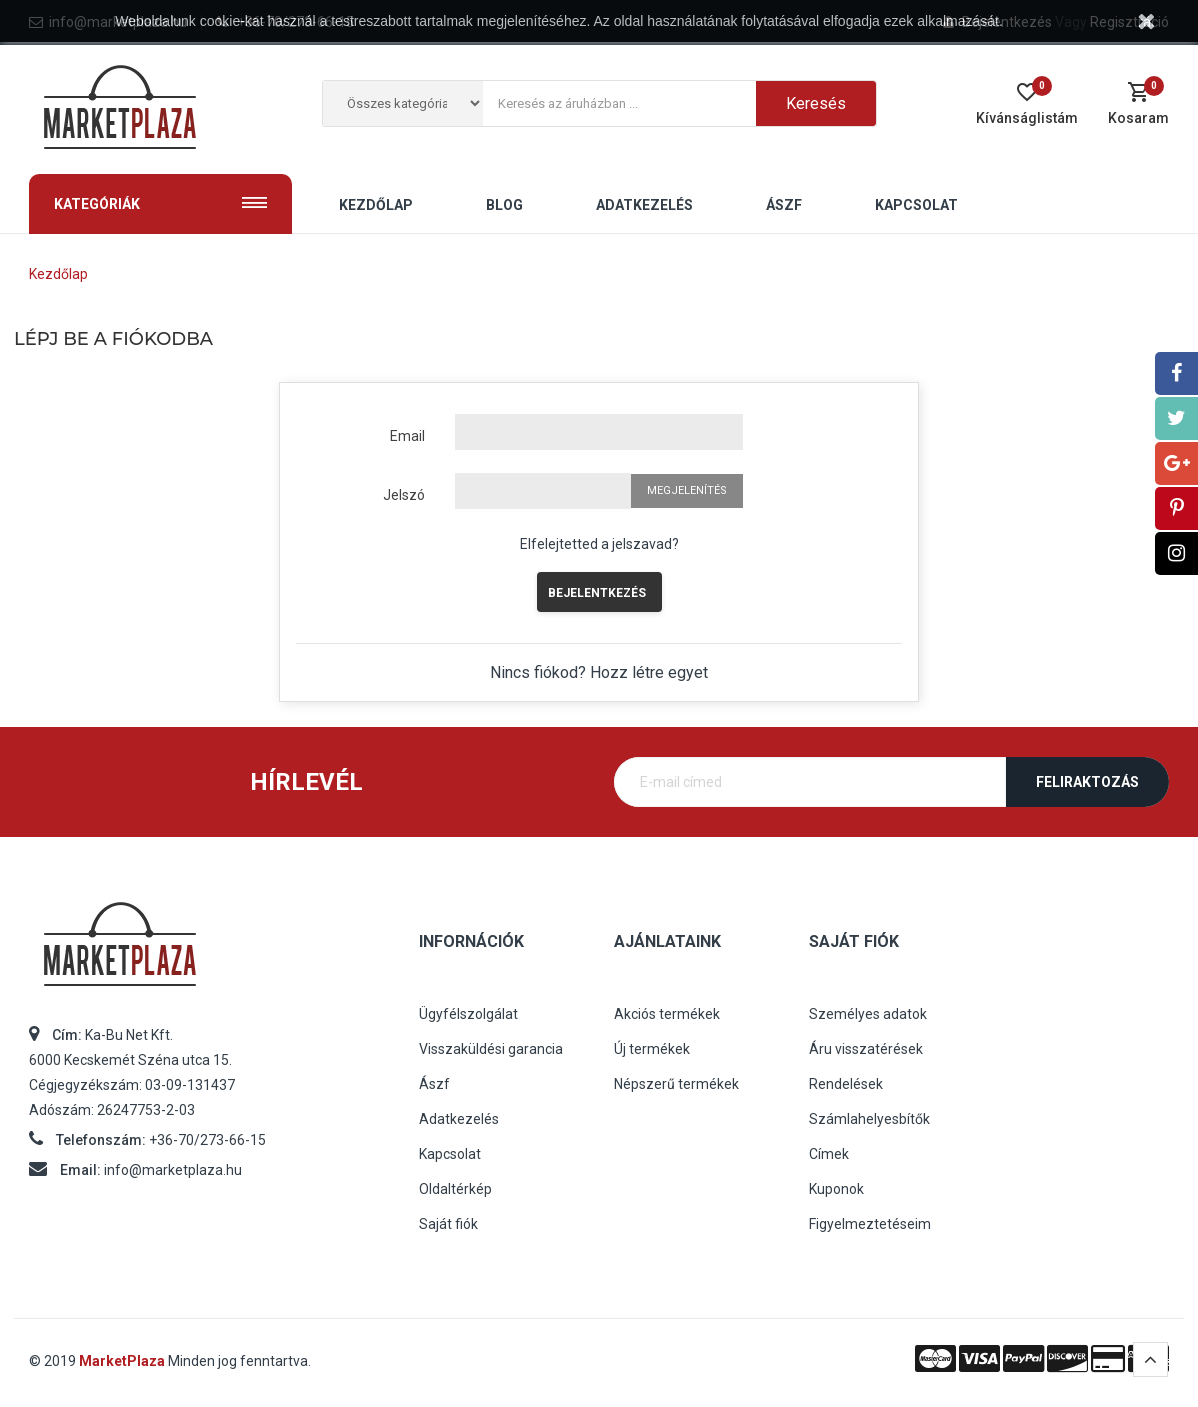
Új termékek (652, 1049)
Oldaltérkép (455, 1189)
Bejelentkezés (597, 593)
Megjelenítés (687, 490)
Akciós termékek (667, 1014)
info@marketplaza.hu (173, 1170)
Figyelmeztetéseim (870, 1224)
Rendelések (846, 1084)
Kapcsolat (450, 1154)
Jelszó (404, 495)
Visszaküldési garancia (491, 1049)
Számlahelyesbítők (869, 1119)
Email (407, 436)
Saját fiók (448, 1224)
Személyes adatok (868, 1014)
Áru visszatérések (866, 1049)
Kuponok (836, 1189)
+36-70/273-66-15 (207, 1140)
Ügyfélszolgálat (468, 1014)
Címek (829, 1154)
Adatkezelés (459, 1119)
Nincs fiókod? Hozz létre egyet (599, 672)
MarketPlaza (123, 1361)
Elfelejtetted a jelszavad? (599, 544)
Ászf (434, 1084)
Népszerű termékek (676, 1084)
